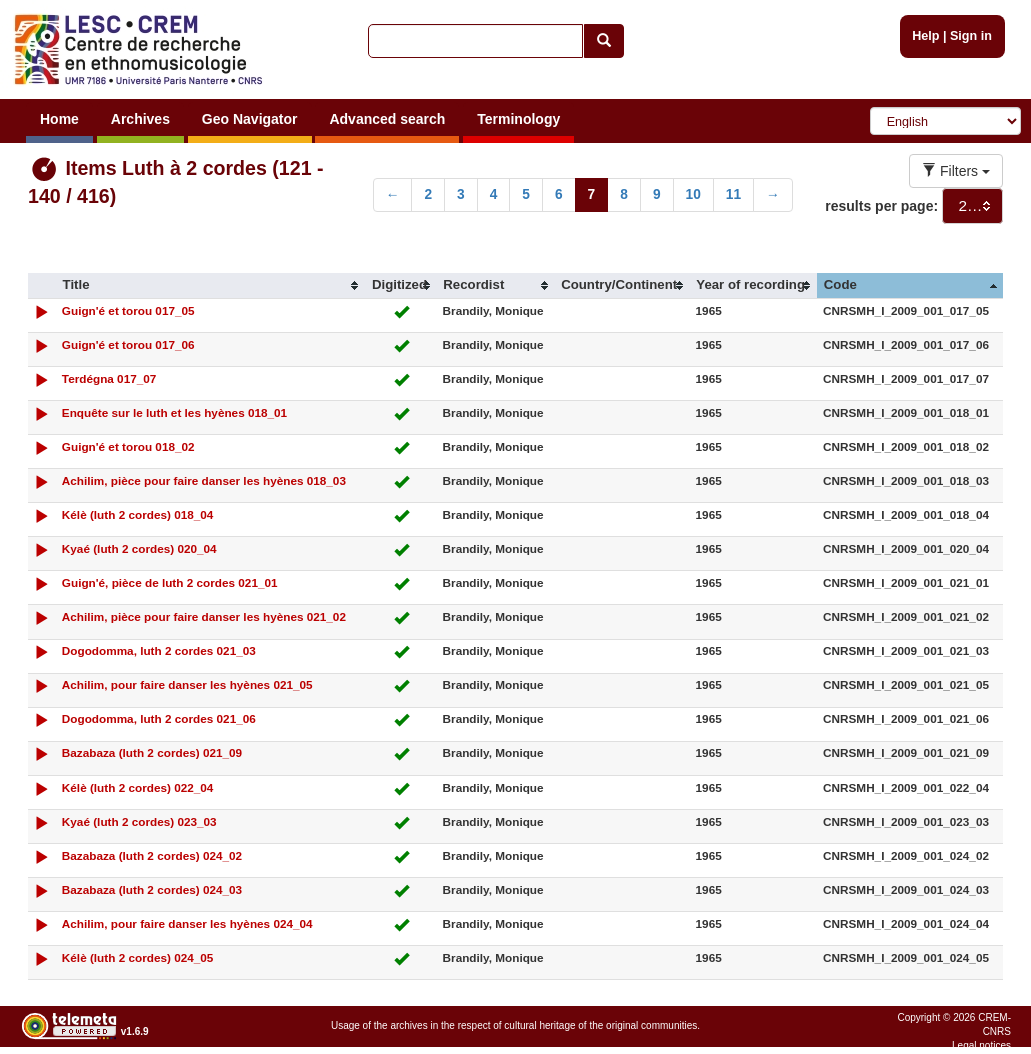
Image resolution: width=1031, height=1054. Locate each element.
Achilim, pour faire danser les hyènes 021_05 (187, 684)
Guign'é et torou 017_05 (128, 310)
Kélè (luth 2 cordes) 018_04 (138, 514)
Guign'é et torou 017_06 (128, 344)
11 (733, 194)
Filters (956, 171)
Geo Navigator (250, 119)
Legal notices (981, 1045)
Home (59, 119)
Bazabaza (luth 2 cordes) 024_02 (152, 855)
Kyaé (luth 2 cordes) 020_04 (139, 548)
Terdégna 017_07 (109, 378)
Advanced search (387, 119)
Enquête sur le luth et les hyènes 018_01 (174, 412)
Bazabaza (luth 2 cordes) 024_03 (152, 889)
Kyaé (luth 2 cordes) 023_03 (139, 821)
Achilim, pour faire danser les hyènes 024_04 (187, 923)
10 (693, 194)
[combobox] (972, 206)
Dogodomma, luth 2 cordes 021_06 (159, 718)
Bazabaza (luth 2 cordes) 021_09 (152, 752)
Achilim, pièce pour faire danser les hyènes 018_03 (204, 480)
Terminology (518, 119)
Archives (140, 119)
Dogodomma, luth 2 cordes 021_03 (159, 650)
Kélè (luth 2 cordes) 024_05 (138, 957)
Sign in (971, 36)
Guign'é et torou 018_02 (128, 446)
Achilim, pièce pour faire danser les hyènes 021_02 (204, 616)
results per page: (881, 206)
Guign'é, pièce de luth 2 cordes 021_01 (170, 582)
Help (925, 36)
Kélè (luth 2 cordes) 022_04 (138, 787)
